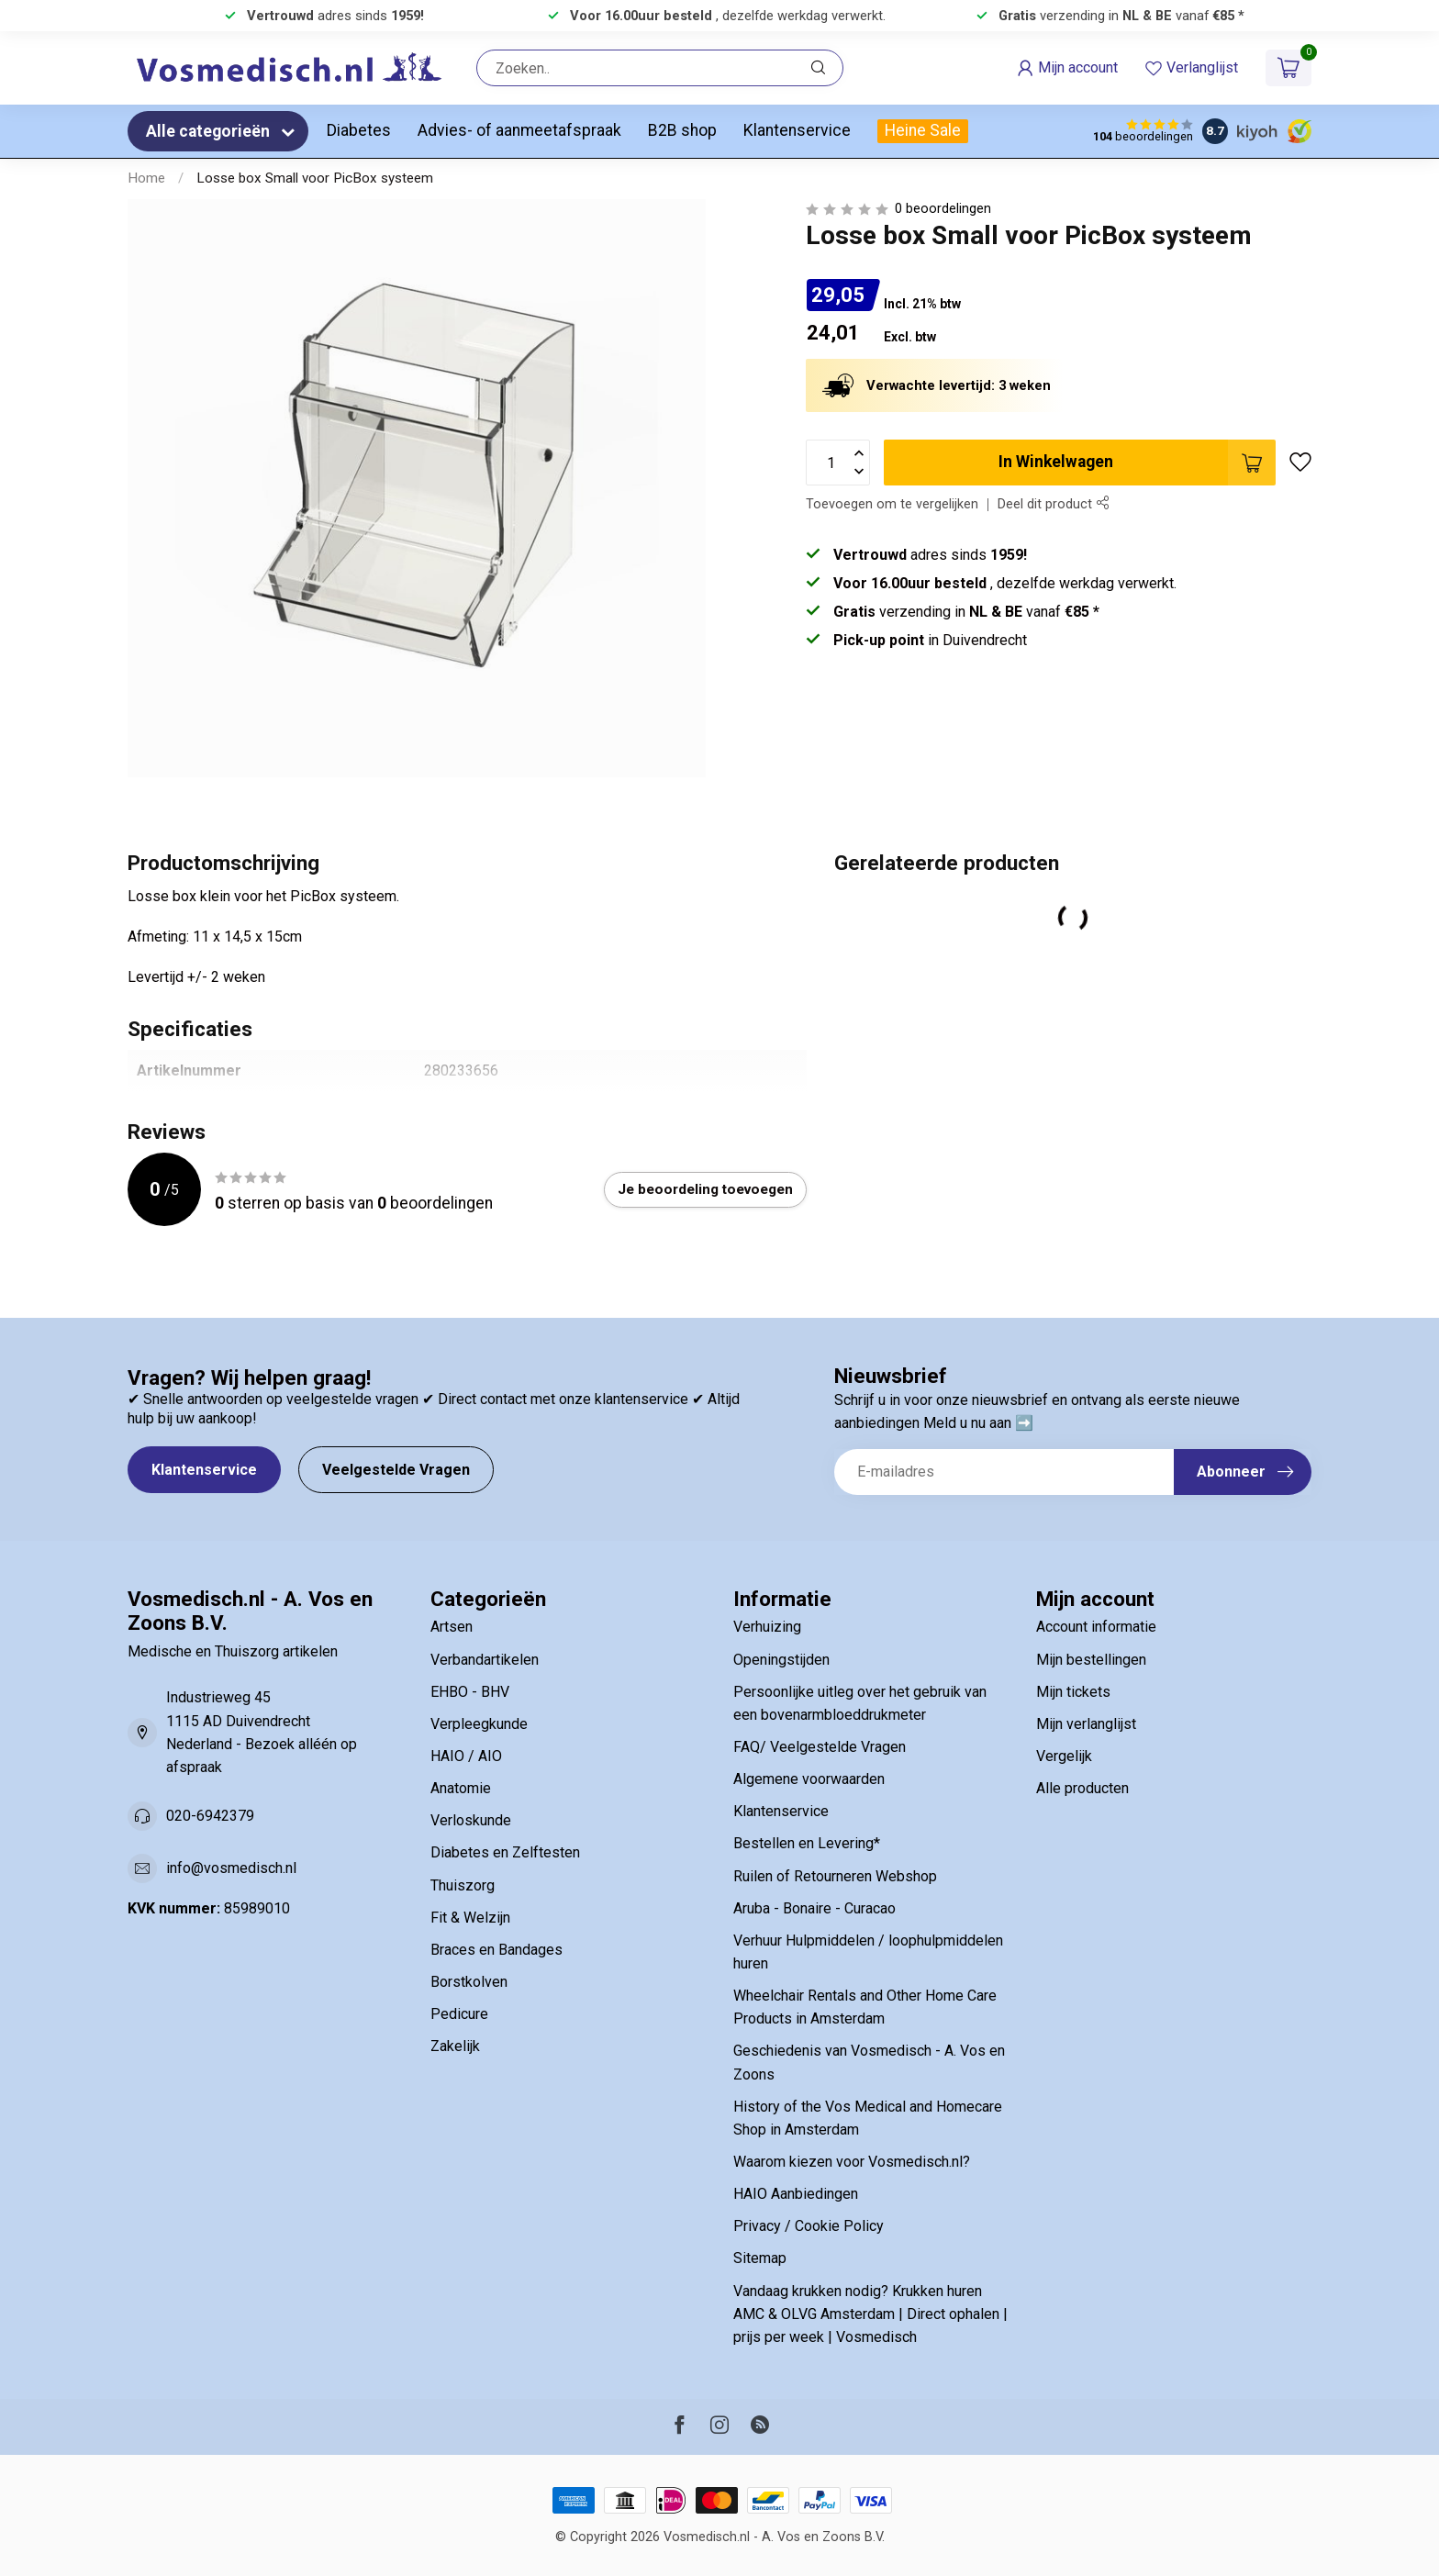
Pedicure (459, 2014)
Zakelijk (455, 2046)
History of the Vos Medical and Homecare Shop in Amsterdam (867, 2118)
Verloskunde (470, 1820)
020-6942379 (210, 1815)
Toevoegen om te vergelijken (892, 504)
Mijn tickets (1073, 1692)
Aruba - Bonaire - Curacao (814, 1908)
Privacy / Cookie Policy (808, 2226)
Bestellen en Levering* (806, 1843)
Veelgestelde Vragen (396, 1469)
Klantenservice (797, 130)
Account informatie (1096, 1626)
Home (146, 178)
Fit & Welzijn (470, 1917)
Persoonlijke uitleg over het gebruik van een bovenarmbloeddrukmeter (860, 1703)
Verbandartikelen (484, 1659)
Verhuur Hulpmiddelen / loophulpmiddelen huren (868, 1952)
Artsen (451, 1626)
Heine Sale (923, 130)
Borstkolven (469, 1982)
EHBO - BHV (469, 1692)
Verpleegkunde (479, 1724)
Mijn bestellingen (1091, 1659)
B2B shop (682, 130)
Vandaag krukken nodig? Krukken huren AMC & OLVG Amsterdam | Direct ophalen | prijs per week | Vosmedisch (870, 2314)
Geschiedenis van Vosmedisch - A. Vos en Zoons (869, 2062)
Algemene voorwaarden (809, 1779)
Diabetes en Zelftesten (505, 1852)
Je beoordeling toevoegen (705, 1189)
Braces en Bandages (496, 1949)
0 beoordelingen (943, 209)
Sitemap (759, 2258)
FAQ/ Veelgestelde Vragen (819, 1747)
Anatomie (460, 1788)
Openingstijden (781, 1659)
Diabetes (359, 130)
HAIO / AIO (466, 1756)
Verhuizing (767, 1626)
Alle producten (1082, 1788)
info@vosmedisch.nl (231, 1868)
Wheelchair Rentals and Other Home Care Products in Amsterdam (865, 2007)
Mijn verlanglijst (1086, 1724)
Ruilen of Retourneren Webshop (835, 1876)
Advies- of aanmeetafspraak (519, 130)
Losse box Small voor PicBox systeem (314, 178)
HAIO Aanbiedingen (795, 2193)
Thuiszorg (462, 1885)
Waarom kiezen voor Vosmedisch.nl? (851, 2161)
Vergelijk (1064, 1756)
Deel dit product (1053, 504)
